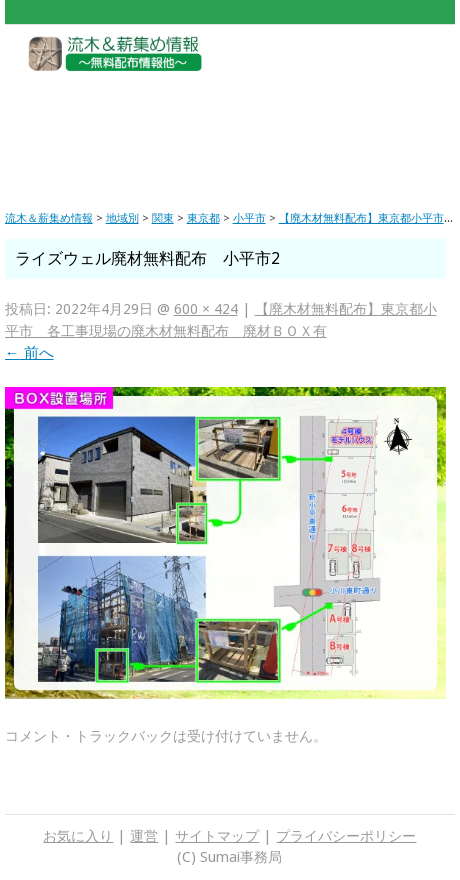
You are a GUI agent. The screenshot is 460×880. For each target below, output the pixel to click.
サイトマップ (217, 836)
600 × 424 (206, 309)
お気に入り (78, 836)
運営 (144, 836)
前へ (29, 353)
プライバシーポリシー (346, 836)
